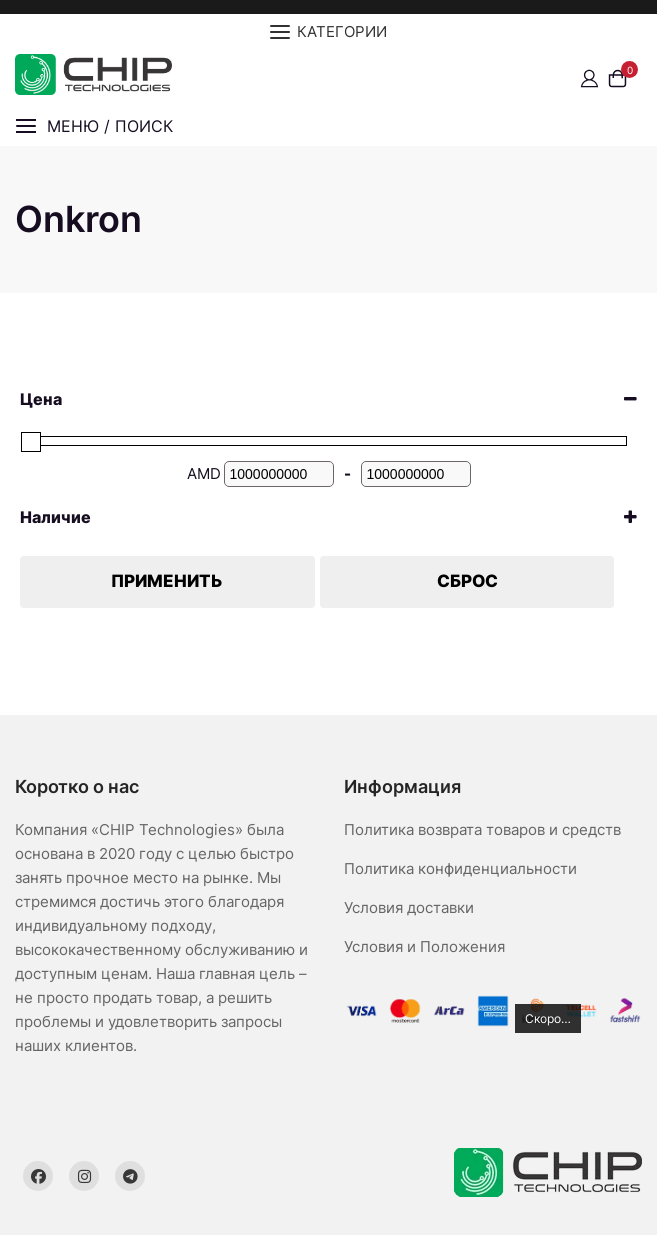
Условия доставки (409, 907)
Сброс (467, 581)
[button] (94, 126)
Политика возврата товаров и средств (482, 829)
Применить (167, 581)
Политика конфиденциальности (460, 868)
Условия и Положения (424, 946)
